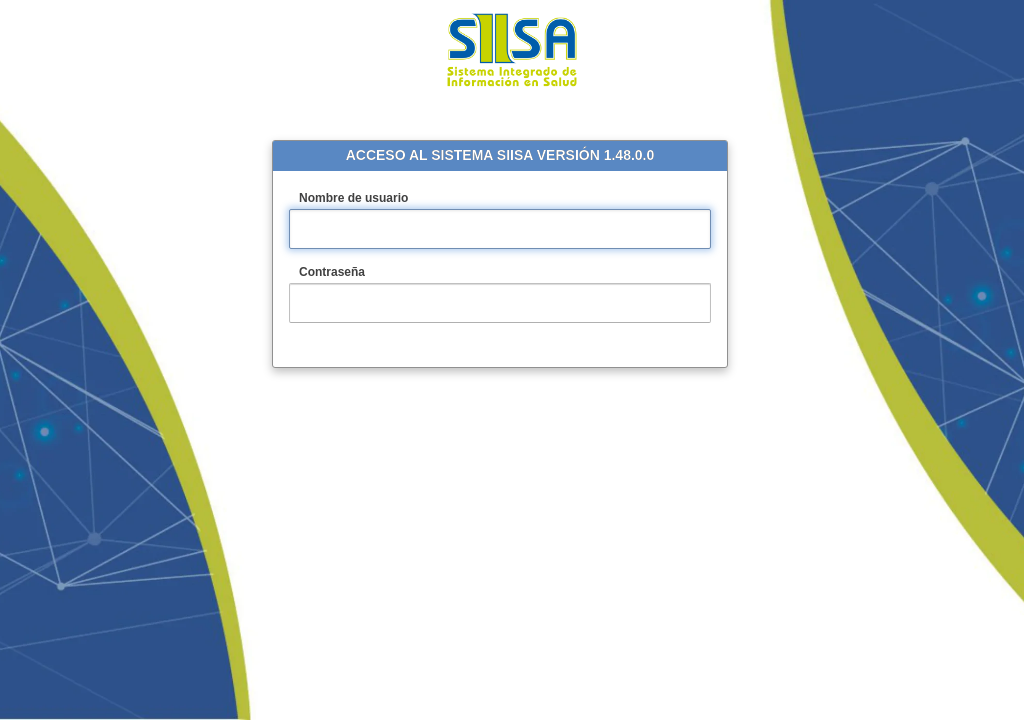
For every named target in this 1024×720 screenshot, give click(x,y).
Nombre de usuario (376, 199)
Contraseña (354, 273)
